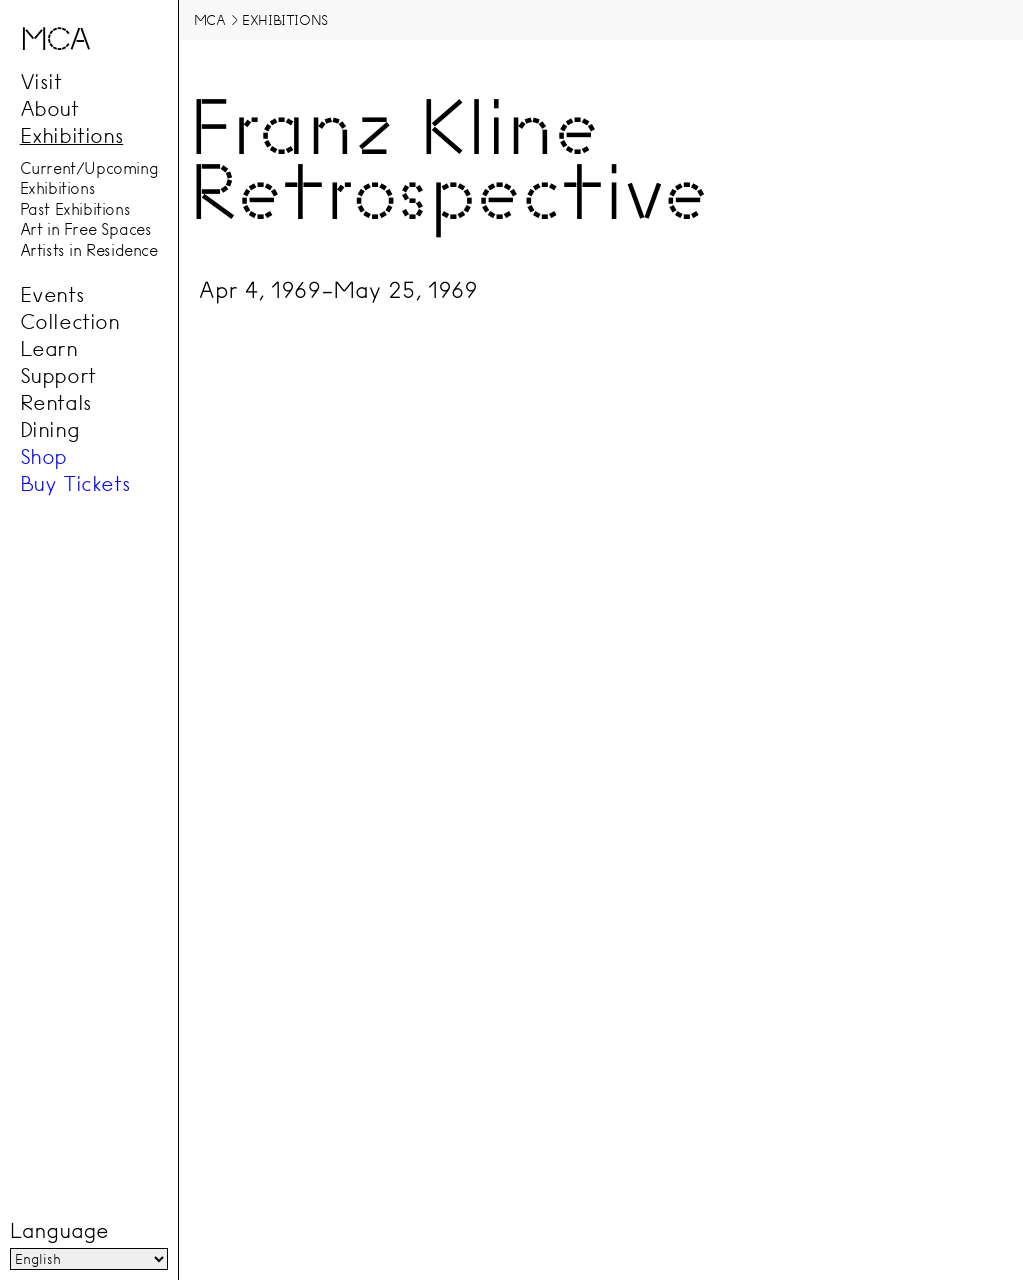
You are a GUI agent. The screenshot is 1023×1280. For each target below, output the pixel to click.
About (49, 109)
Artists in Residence (89, 250)
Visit (41, 82)
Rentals (56, 403)
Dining (50, 430)
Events (52, 295)
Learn (49, 349)
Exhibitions (72, 136)
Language (59, 1231)
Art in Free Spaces (86, 230)
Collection (70, 322)
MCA (210, 20)
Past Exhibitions (75, 209)
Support (58, 376)
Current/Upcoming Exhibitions (89, 178)
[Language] (89, 1259)
